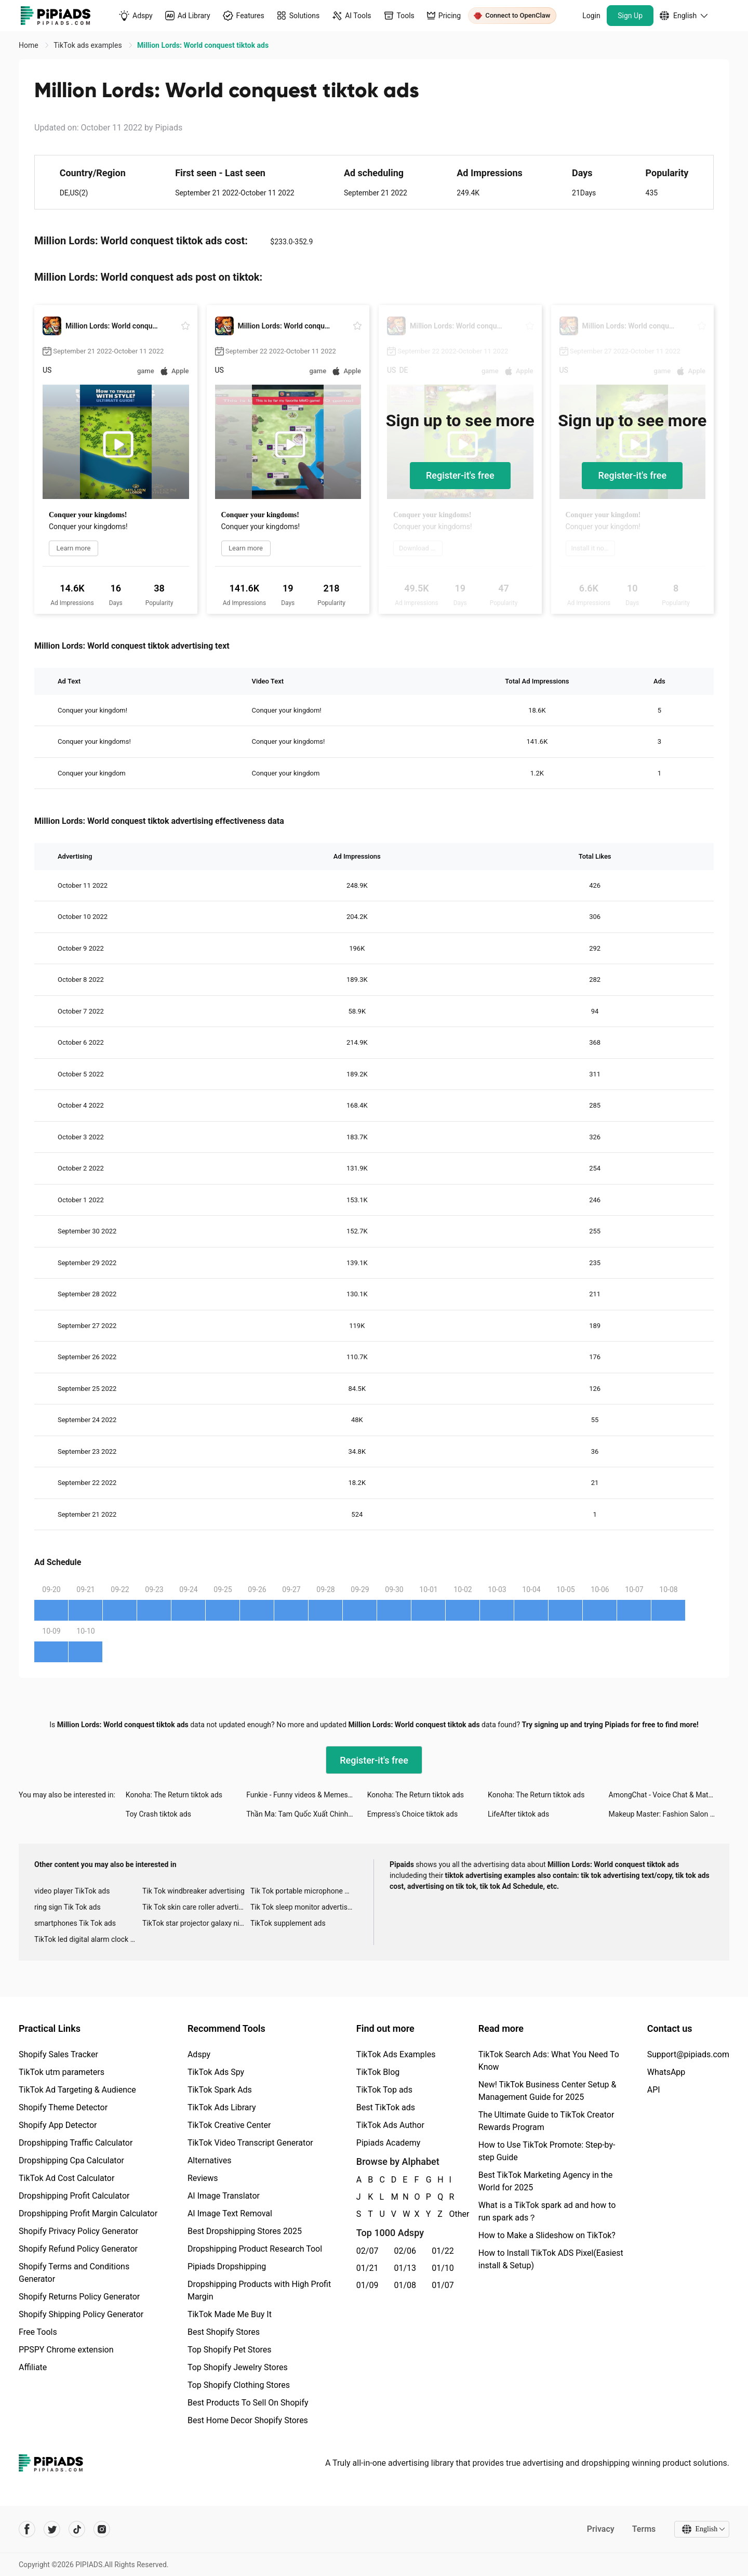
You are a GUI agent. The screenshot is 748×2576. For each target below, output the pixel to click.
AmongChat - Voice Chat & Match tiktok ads (669, 1795)
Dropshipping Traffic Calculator (75, 2143)
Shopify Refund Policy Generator (78, 2249)
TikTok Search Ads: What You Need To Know (548, 2060)
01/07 (443, 2285)
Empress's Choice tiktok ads (412, 1814)
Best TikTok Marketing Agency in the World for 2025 (545, 2181)
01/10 (443, 2268)
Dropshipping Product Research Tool (255, 2249)
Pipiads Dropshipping (227, 2266)
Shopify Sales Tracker (58, 2054)
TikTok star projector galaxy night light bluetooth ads (196, 1923)
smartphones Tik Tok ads (75, 1923)
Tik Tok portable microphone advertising (304, 1891)
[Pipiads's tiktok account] (77, 2529)
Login (591, 15)
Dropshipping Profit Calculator (74, 2196)
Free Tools (38, 2332)
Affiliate (33, 2367)
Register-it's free (460, 475)
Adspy (199, 2054)
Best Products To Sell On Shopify (248, 2403)
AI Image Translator (224, 2196)
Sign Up (630, 15)
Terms (644, 2529)
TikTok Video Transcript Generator (250, 2143)
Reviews (203, 2178)
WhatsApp (666, 2072)
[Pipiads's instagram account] (102, 2529)
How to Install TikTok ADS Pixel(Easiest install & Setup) (550, 2259)
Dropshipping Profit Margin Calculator (88, 2213)
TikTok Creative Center (229, 2125)
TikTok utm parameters (61, 2072)
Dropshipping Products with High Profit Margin (259, 2290)
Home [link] (29, 45)
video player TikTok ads (72, 1891)
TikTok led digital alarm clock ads (88, 1939)
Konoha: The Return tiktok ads (174, 1795)
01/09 (367, 2285)
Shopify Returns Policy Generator (79, 2297)
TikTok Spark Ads (220, 2090)
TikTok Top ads (384, 2090)
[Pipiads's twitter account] (52, 2529)
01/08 (405, 2285)
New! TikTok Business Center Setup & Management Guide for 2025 (547, 2091)
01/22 (443, 2251)
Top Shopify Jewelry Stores (238, 2367)
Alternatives (210, 2160)
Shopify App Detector (58, 2125)
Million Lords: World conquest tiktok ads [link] (203, 45)
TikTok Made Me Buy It (230, 2314)
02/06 (405, 2251)
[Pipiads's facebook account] (27, 2529)
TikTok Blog (378, 2072)
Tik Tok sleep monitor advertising (303, 1907)
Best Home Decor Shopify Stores (248, 2420)
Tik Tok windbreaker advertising (193, 1891)
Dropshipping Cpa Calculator (71, 2160)
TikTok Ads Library (222, 2107)
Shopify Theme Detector (63, 2107)
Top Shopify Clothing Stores (239, 2385)
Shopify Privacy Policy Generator (78, 2231)
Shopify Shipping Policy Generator (81, 2314)
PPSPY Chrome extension (66, 2350)
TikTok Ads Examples (396, 2054)
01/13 (405, 2268)
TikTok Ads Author (390, 2125)
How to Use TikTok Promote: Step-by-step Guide (547, 2151)
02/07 (367, 2251)
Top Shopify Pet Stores (230, 2350)
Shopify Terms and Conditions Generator (74, 2273)
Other (449, 2214)
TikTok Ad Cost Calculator (66, 2178)
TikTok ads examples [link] (89, 45)
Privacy (600, 2529)
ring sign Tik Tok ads (67, 1907)
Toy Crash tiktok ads (158, 1814)
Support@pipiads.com (688, 2054)
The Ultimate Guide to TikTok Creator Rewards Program (546, 2121)
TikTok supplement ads (288, 1923)
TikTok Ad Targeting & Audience (77, 2090)
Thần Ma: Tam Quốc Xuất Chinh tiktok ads (306, 1814)
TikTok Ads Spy (216, 2072)
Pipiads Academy (388, 2143)
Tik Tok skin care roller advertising (196, 1907)
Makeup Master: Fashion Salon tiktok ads (669, 1814)
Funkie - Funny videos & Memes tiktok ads (306, 1795)
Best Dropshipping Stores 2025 (245, 2231)
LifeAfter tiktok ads (518, 1814)
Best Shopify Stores (224, 2332)
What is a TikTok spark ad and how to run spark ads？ (547, 2211)
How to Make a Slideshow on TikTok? (547, 2235)
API (653, 2090)
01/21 (367, 2268)
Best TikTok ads (385, 2107)
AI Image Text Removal (230, 2213)
